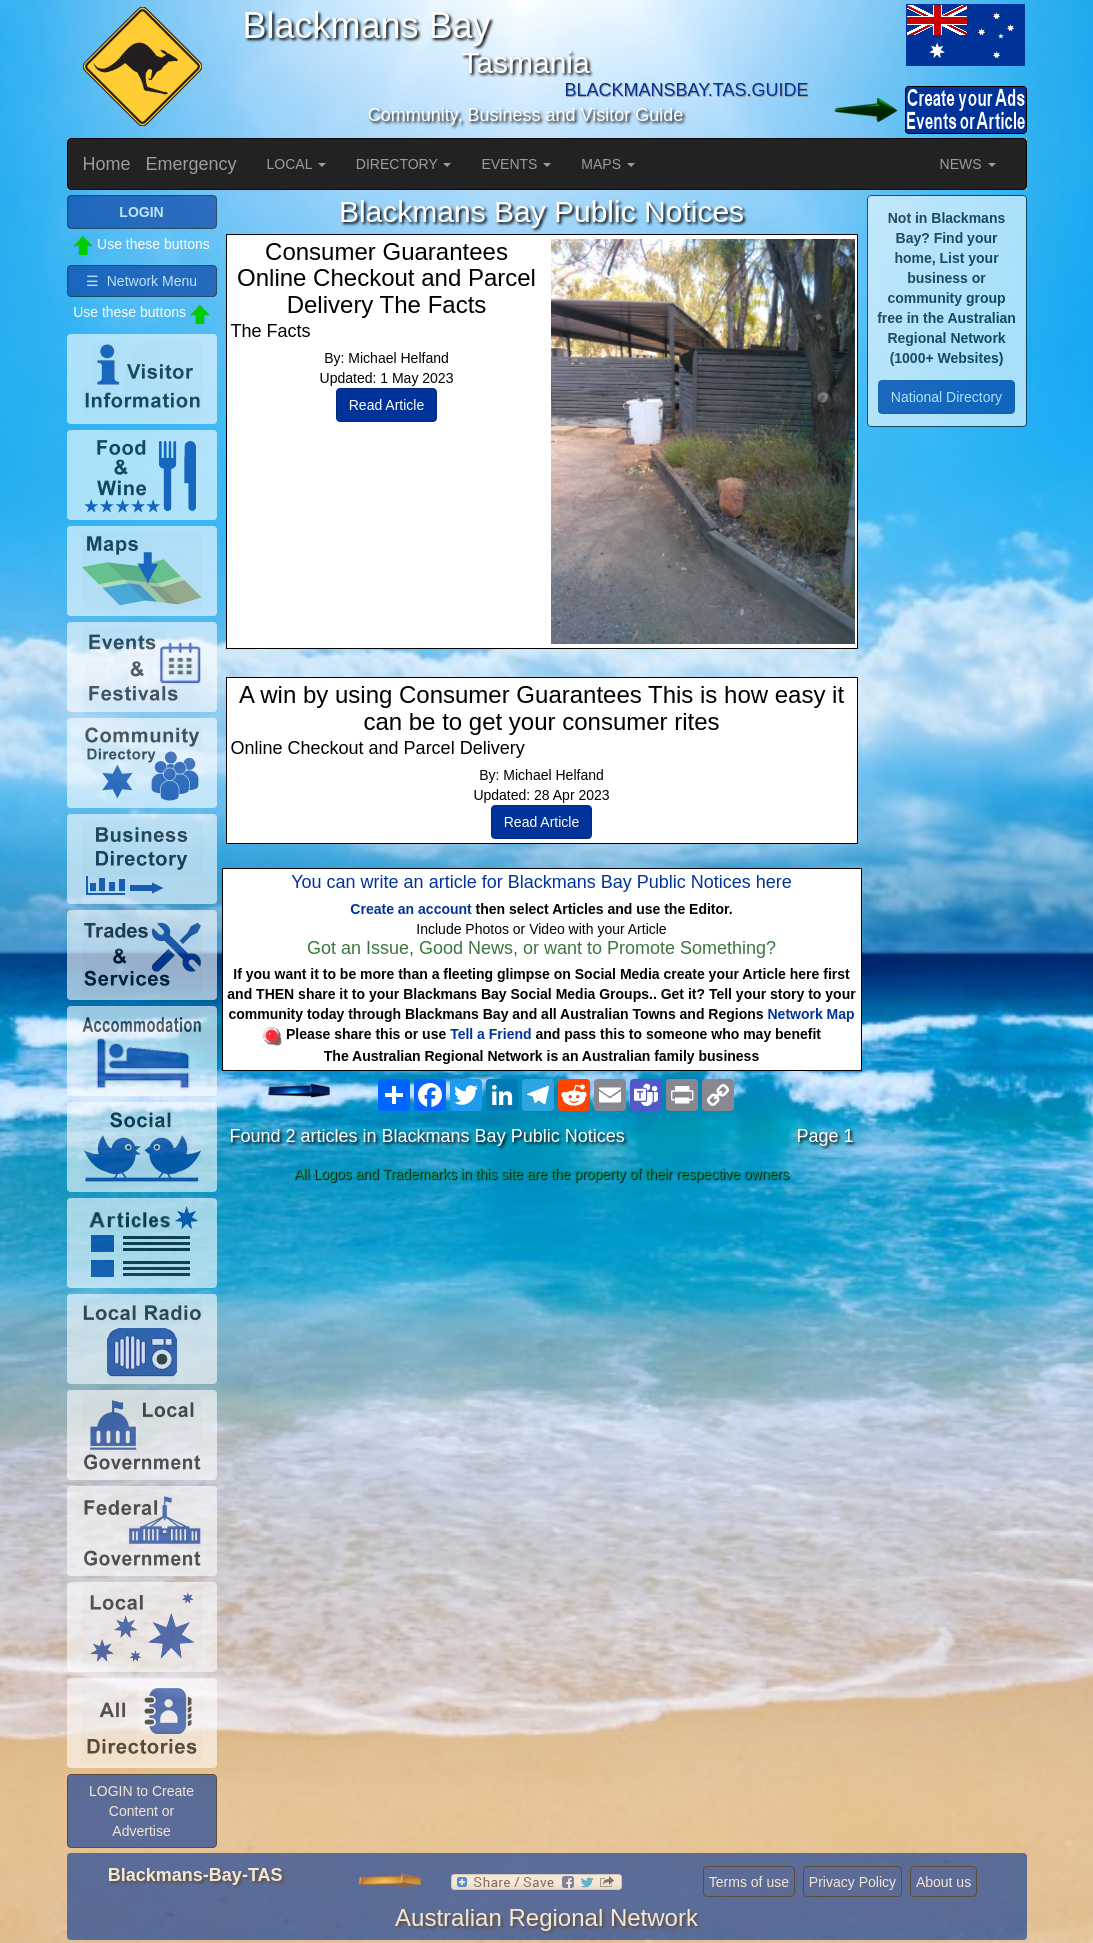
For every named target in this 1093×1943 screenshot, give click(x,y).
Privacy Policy (852, 1882)
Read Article (386, 405)
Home (107, 164)
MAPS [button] (608, 164)
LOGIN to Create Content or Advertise (141, 1811)
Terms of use (749, 1882)
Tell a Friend (490, 1034)
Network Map (810, 1014)
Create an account (410, 909)
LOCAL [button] (296, 164)
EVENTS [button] (516, 164)
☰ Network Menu (141, 281)
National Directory (946, 397)
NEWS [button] (968, 164)
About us (943, 1882)
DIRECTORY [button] (404, 164)
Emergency (191, 164)
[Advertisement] (542, 1348)
